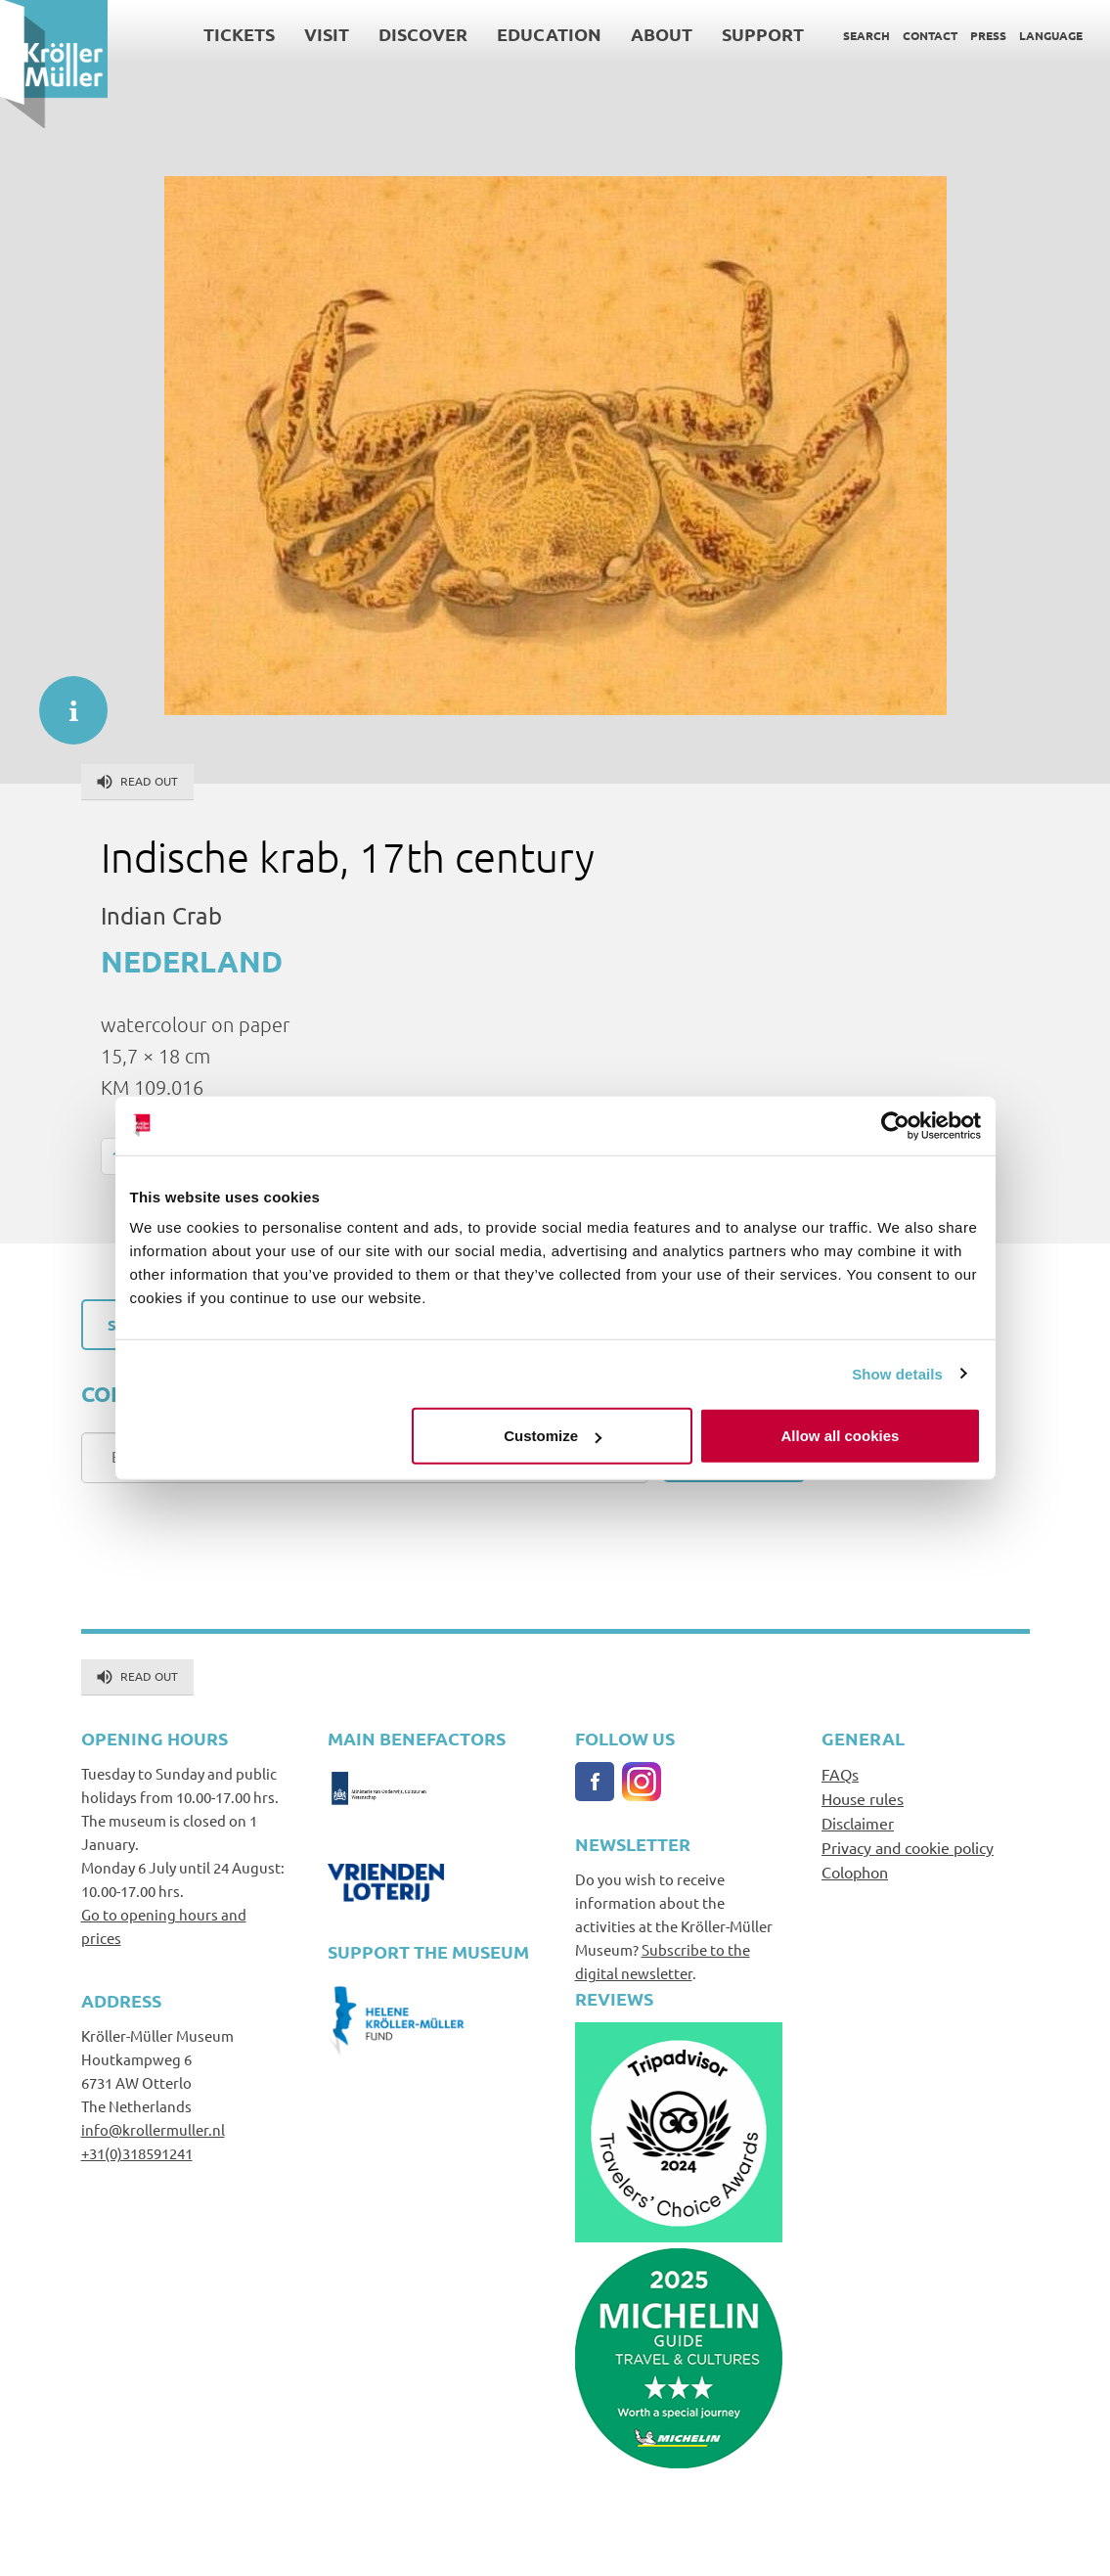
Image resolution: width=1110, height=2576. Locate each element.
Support (763, 34)
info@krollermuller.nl (153, 2129)
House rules (862, 1798)
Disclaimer (857, 1822)
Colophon (854, 1871)
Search (866, 35)
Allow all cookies (840, 1435)
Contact (930, 35)
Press (988, 35)
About (661, 34)
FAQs (840, 1774)
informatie (63, 700)
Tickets (239, 34)
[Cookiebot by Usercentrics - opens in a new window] (895, 1125)
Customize (552, 1435)
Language (1051, 35)
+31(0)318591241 (137, 2153)
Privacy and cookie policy (907, 1847)
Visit (326, 34)
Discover (422, 34)
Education (549, 34)
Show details (897, 1373)
